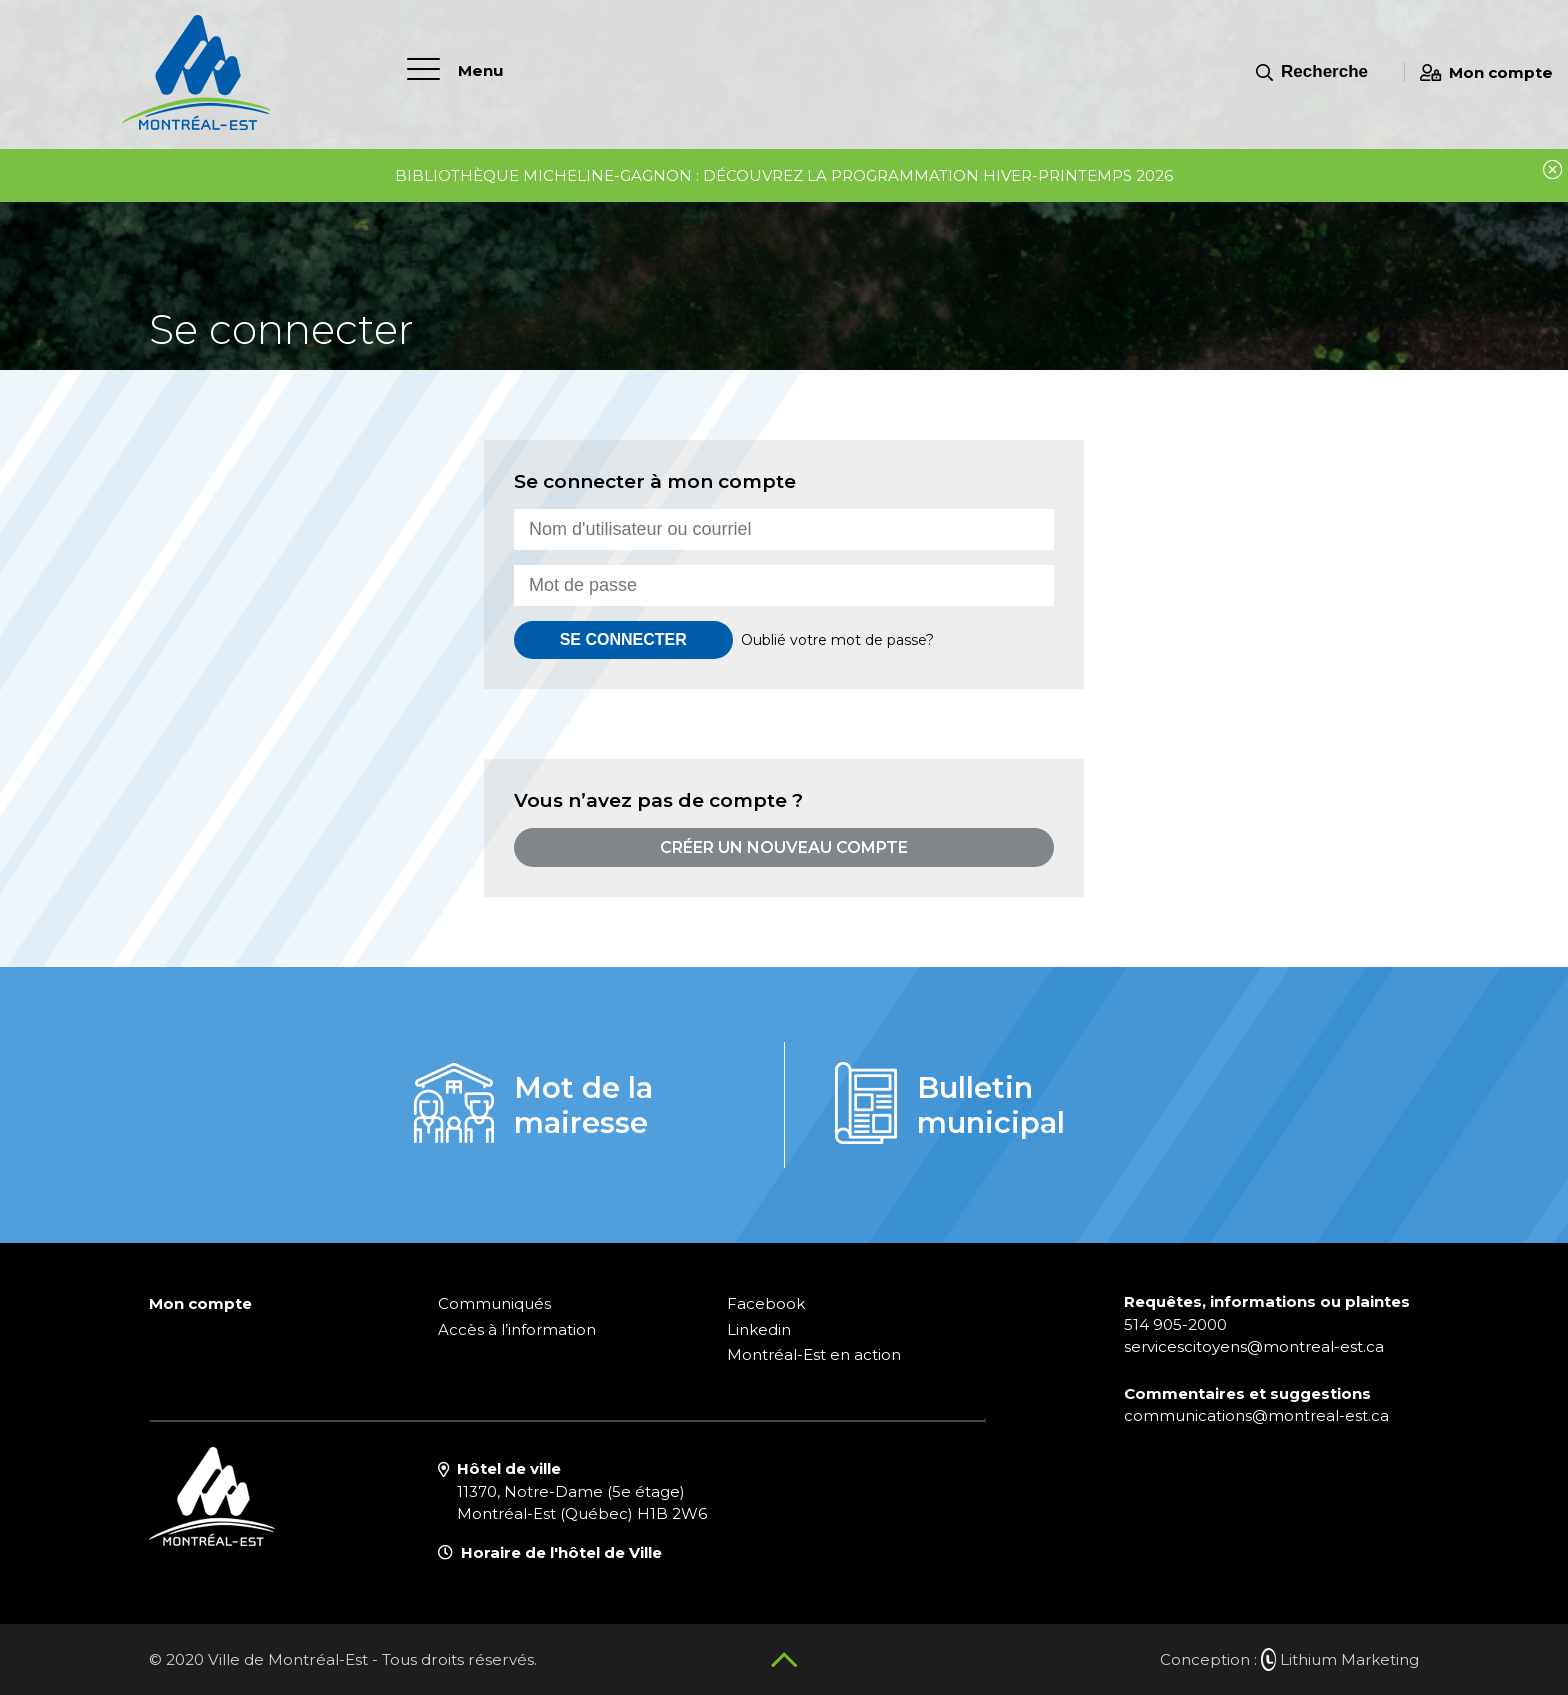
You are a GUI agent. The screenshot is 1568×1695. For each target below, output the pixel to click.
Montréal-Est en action (814, 1354)
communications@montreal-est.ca (1256, 1415)
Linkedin (759, 1329)
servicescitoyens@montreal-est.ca (1254, 1346)
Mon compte (1486, 72)
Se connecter (623, 639)
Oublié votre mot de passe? (837, 640)
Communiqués (494, 1303)
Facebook (766, 1303)
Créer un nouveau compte (784, 847)
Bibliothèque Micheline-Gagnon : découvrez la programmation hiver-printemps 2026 (784, 175)
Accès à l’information (517, 1329)
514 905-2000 (1175, 1324)
